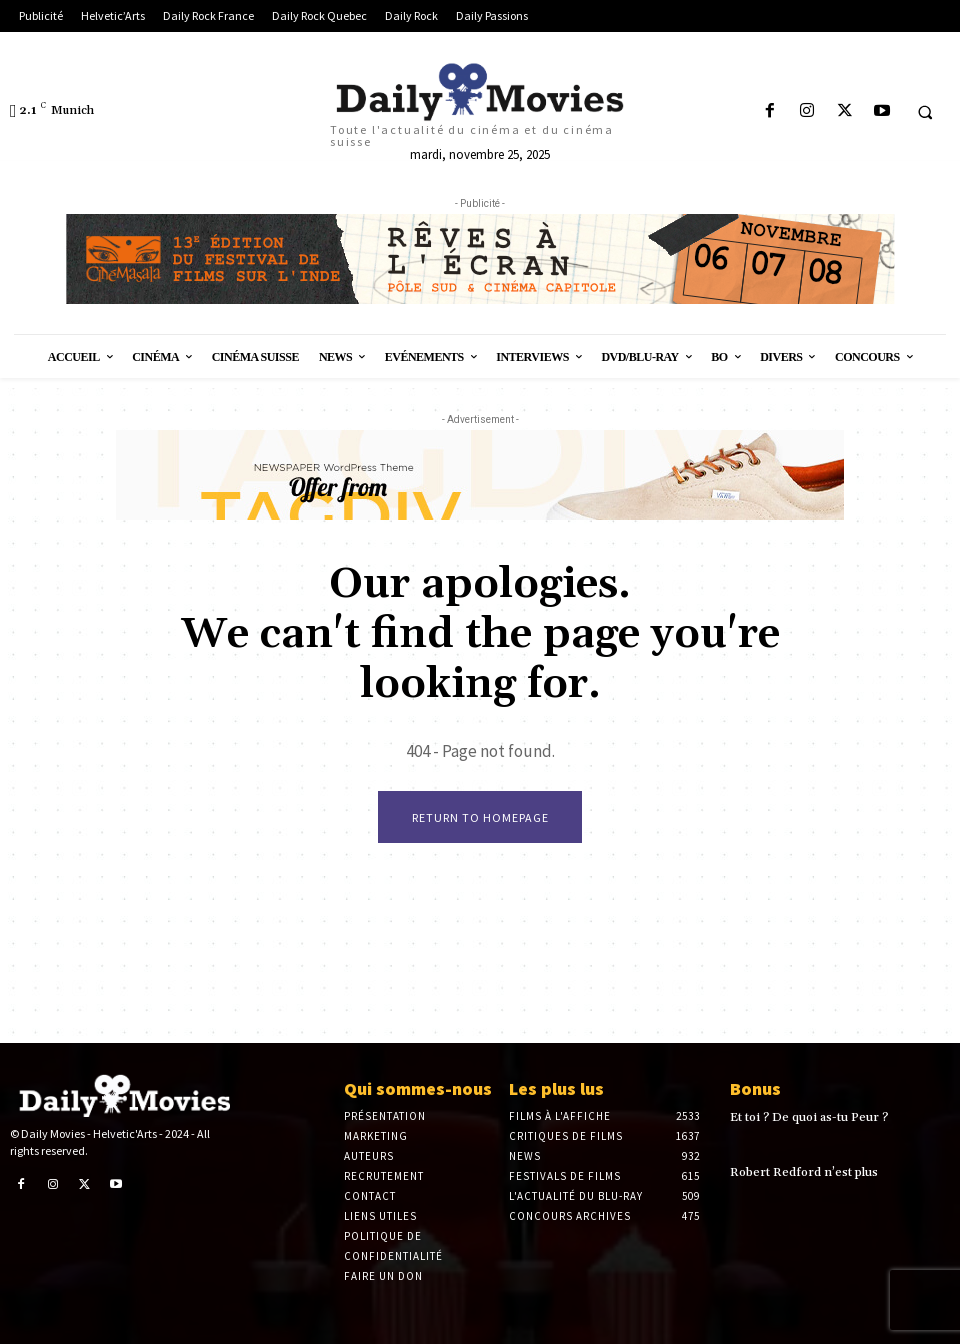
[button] (925, 112)
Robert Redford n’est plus (803, 1172)
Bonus (755, 1088)
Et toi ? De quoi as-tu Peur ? (807, 1117)
